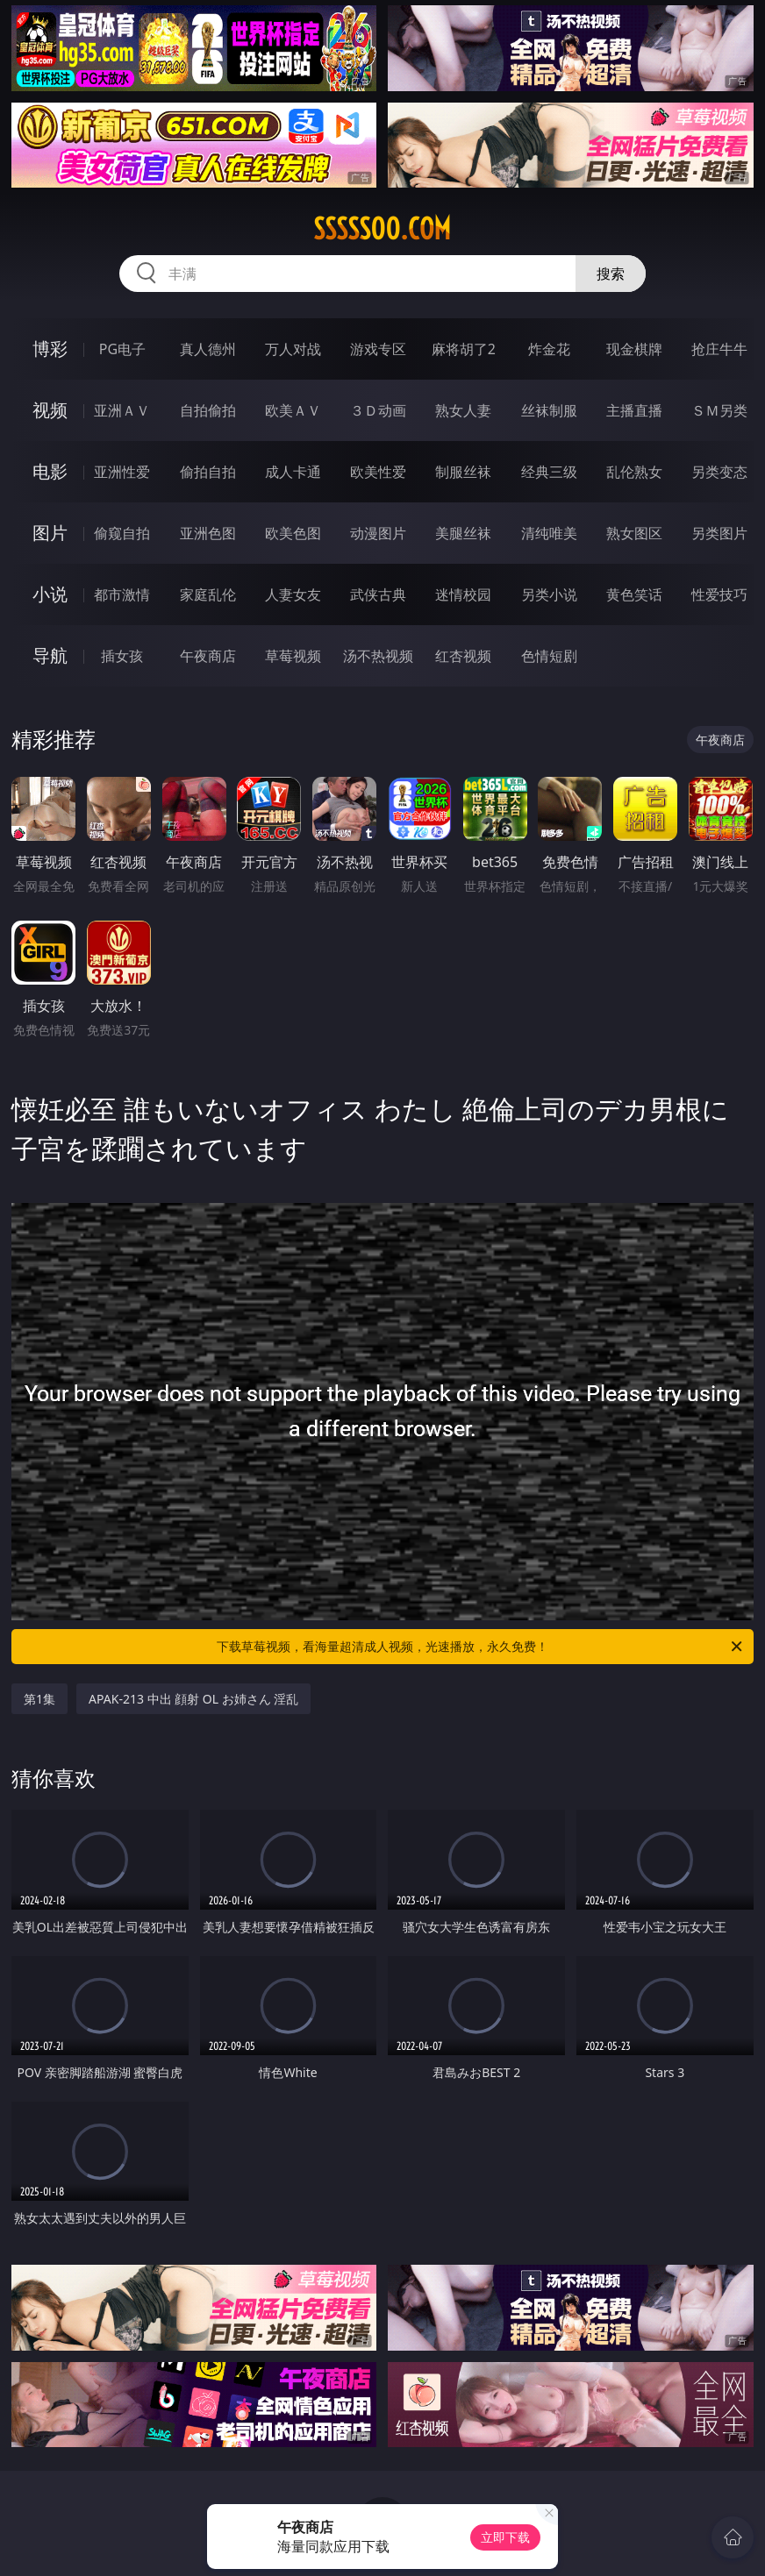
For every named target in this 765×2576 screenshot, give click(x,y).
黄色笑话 (634, 594)
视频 (50, 410)
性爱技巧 (719, 594)
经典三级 (549, 471)
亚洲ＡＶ (122, 410)
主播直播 (634, 410)
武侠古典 (378, 594)
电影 (50, 471)
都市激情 (122, 594)
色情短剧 (549, 655)
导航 (50, 655)
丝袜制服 (549, 410)
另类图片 (719, 533)
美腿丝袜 (463, 533)
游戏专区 (378, 349)
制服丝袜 (463, 471)
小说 (50, 594)
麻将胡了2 (464, 349)
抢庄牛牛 (719, 349)
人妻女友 (293, 594)
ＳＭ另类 (719, 410)
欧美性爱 (378, 471)
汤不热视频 (378, 655)
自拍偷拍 (208, 410)
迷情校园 (463, 594)
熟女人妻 (463, 410)
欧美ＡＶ (293, 410)
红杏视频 (463, 655)
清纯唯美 (549, 533)
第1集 (39, 1698)
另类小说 (549, 594)
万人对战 (293, 349)
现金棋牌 (634, 349)
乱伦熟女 (634, 471)
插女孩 (122, 655)
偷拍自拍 (208, 471)
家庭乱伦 (208, 594)
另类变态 (719, 471)
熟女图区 (634, 533)
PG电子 (122, 349)
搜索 (611, 273)
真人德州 (208, 349)
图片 (50, 532)
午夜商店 (208, 655)
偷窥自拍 (122, 533)
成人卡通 (293, 471)
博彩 (50, 348)
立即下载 (505, 2537)
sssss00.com (382, 228)
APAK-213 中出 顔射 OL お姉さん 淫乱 (193, 1698)
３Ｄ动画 (378, 410)
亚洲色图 (208, 533)
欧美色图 (293, 533)
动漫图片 (378, 533)
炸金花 (549, 349)
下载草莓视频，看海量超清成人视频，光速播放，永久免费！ (481, 1646)
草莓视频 (293, 655)
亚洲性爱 (122, 471)
